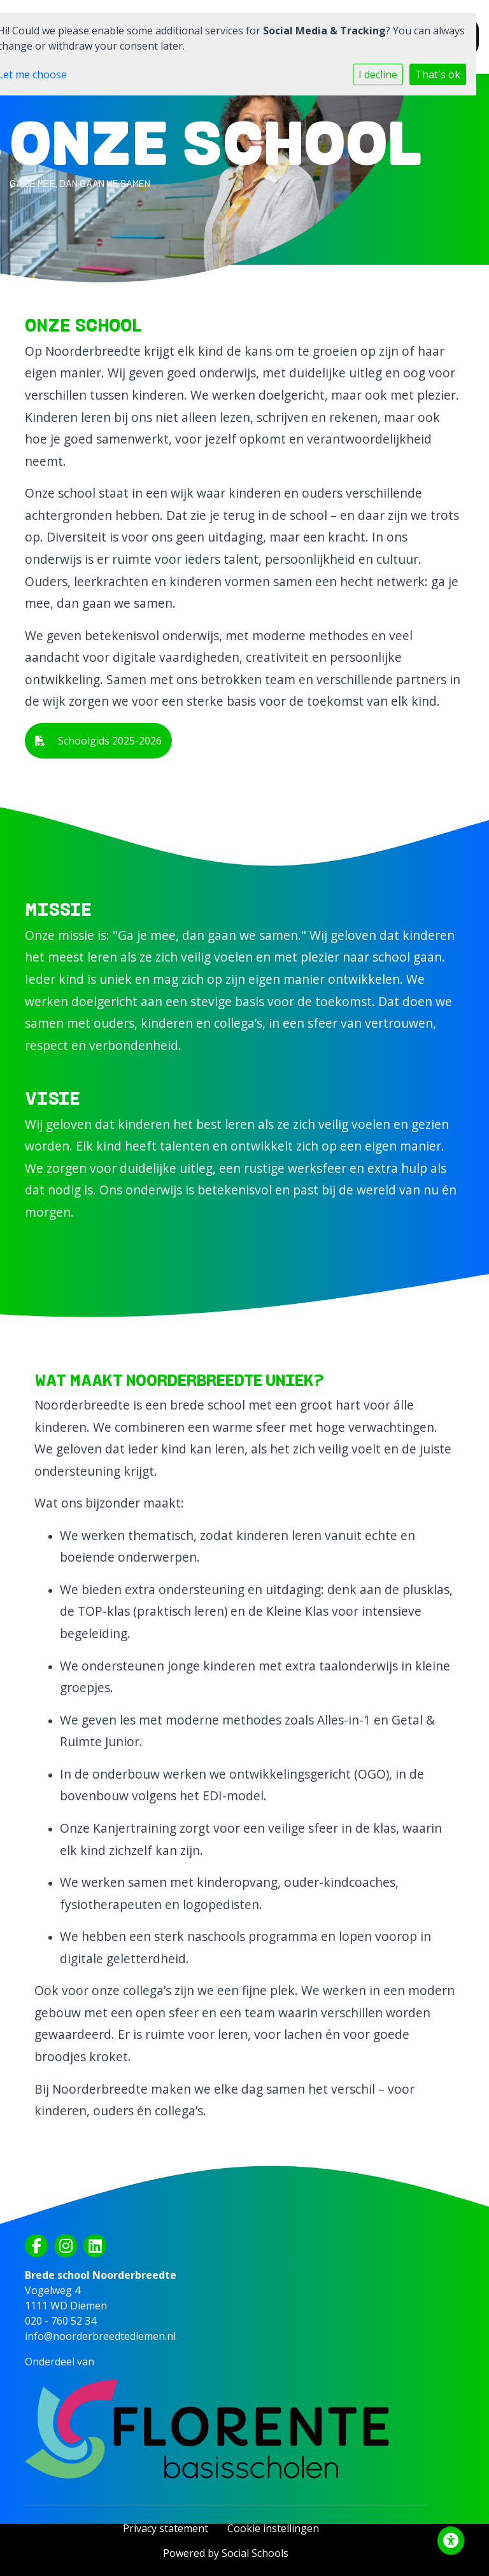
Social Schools (255, 2553)
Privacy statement (165, 2528)
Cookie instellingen (273, 2528)
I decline (377, 74)
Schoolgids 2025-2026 (98, 741)
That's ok (437, 74)
